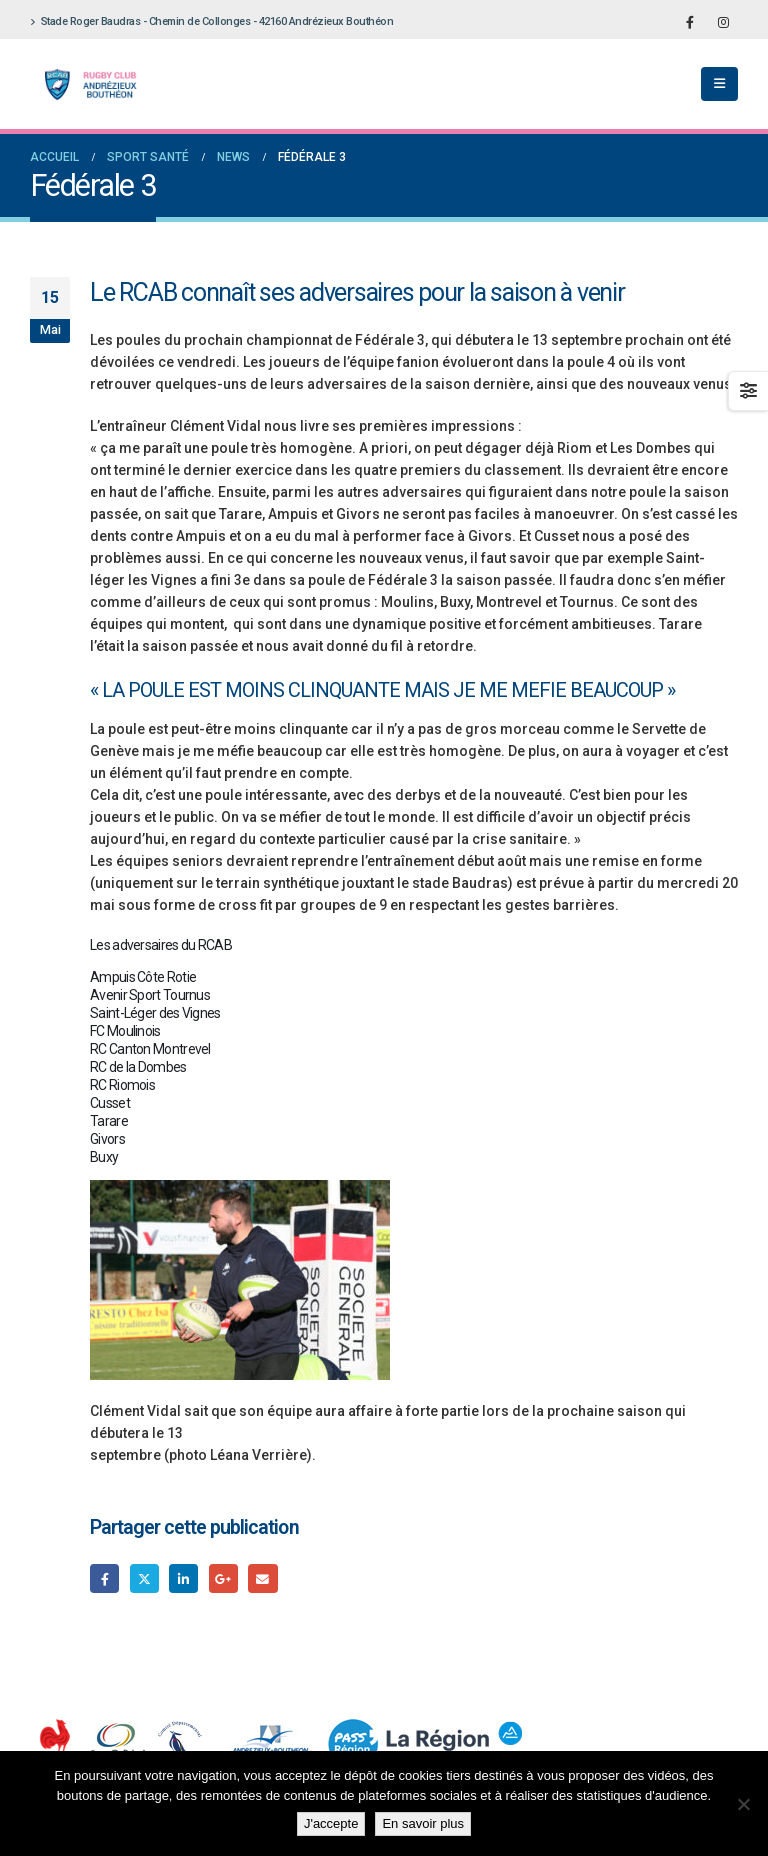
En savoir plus (423, 1823)
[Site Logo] (85, 84)
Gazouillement (144, 1578)
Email (262, 1578)
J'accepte (331, 1823)
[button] (719, 84)
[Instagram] (723, 22)
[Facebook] (690, 22)
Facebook (104, 1578)
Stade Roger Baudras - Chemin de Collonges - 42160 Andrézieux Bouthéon (211, 21)
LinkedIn (183, 1578)
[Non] (743, 1804)
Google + (223, 1578)
